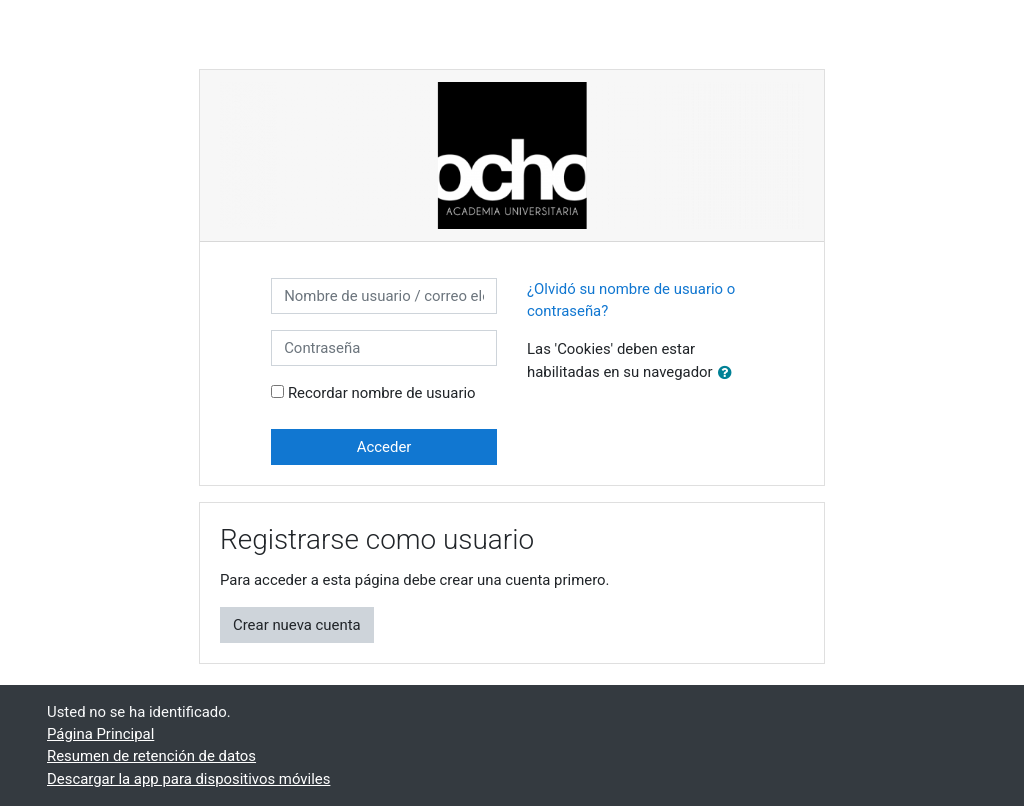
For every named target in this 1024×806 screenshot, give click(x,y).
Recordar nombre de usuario (382, 393)
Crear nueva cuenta (297, 625)
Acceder (384, 447)
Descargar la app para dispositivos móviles (188, 779)
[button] (729, 373)
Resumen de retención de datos (151, 756)
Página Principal (100, 734)
